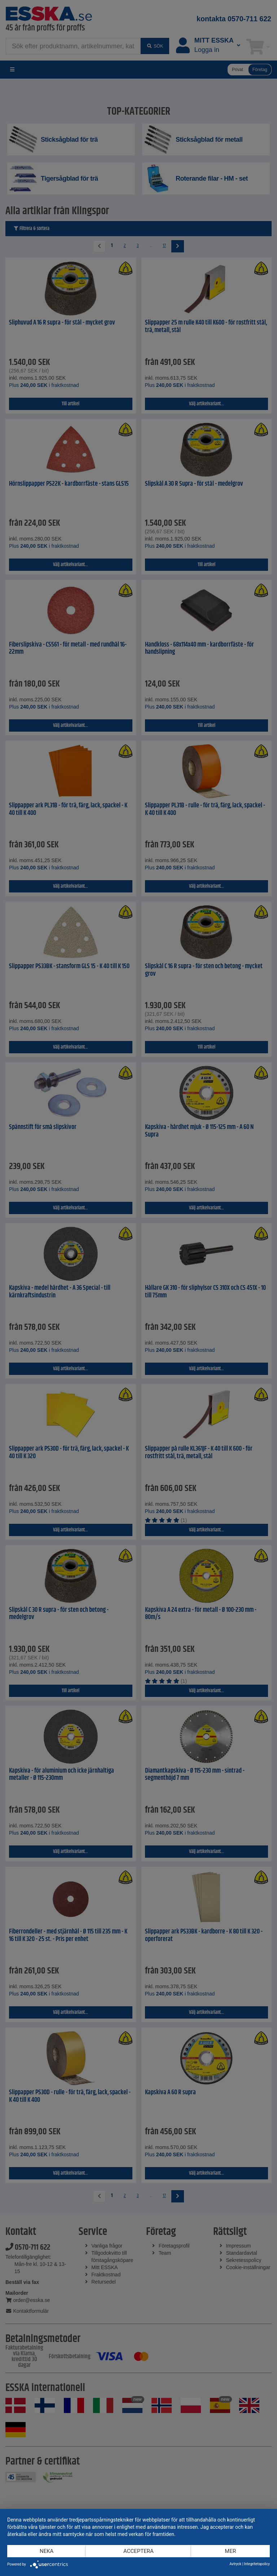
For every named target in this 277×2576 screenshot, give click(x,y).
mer (230, 2551)
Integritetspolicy (257, 2564)
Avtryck (235, 2564)
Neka (46, 2551)
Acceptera (138, 2551)
